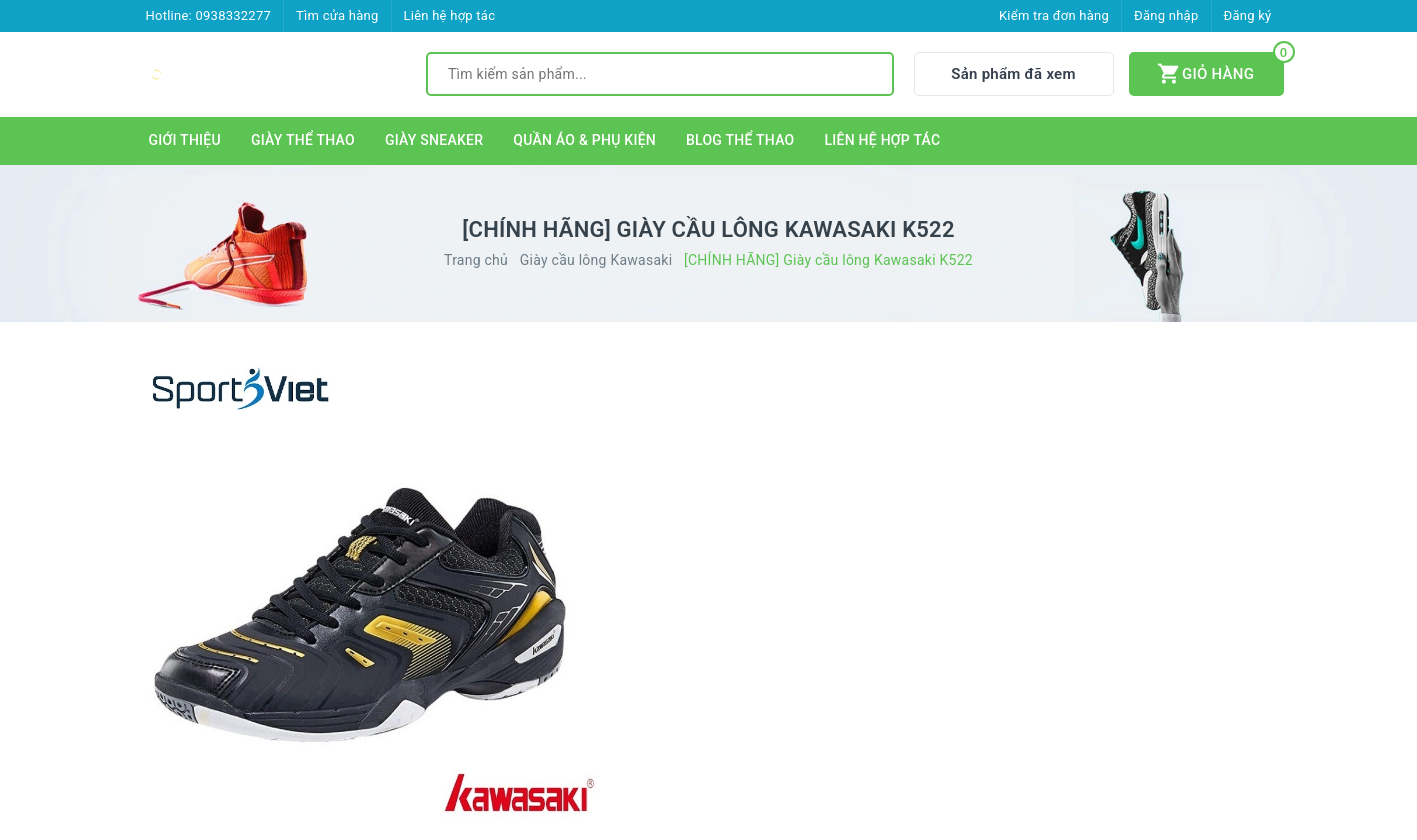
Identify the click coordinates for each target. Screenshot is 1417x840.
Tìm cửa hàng (337, 15)
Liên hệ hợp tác (450, 15)
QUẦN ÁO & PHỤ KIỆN (584, 140)
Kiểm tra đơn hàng (1054, 15)
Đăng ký (1248, 15)
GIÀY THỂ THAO (303, 140)
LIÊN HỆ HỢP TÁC (883, 140)
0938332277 (233, 15)
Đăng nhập (1166, 15)
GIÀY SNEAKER (434, 140)
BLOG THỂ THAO (740, 140)
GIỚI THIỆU (185, 140)
